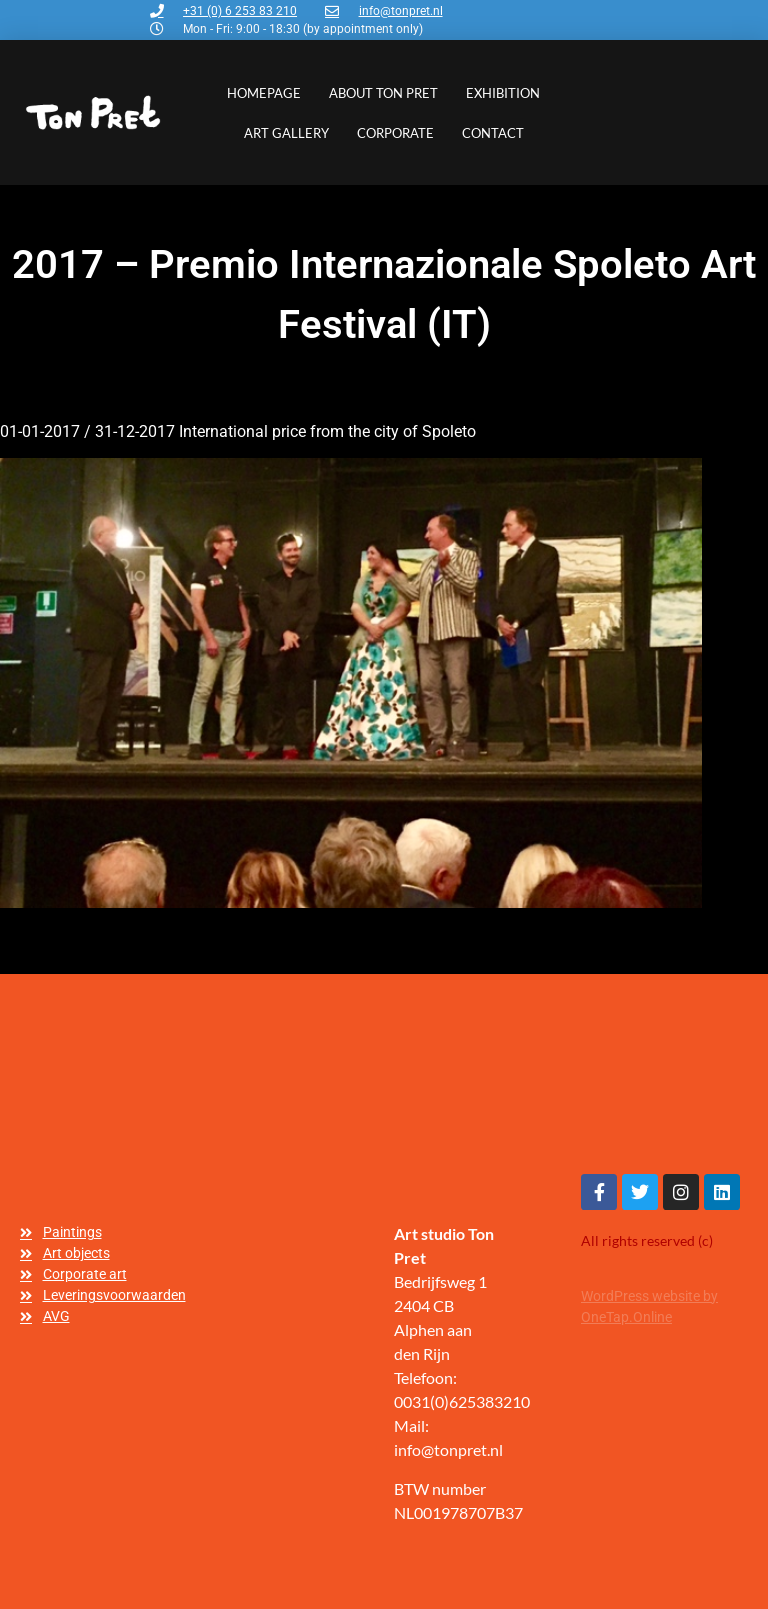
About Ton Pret (383, 93)
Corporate (395, 133)
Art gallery (286, 133)
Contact (493, 133)
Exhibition (503, 93)
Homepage (264, 93)
